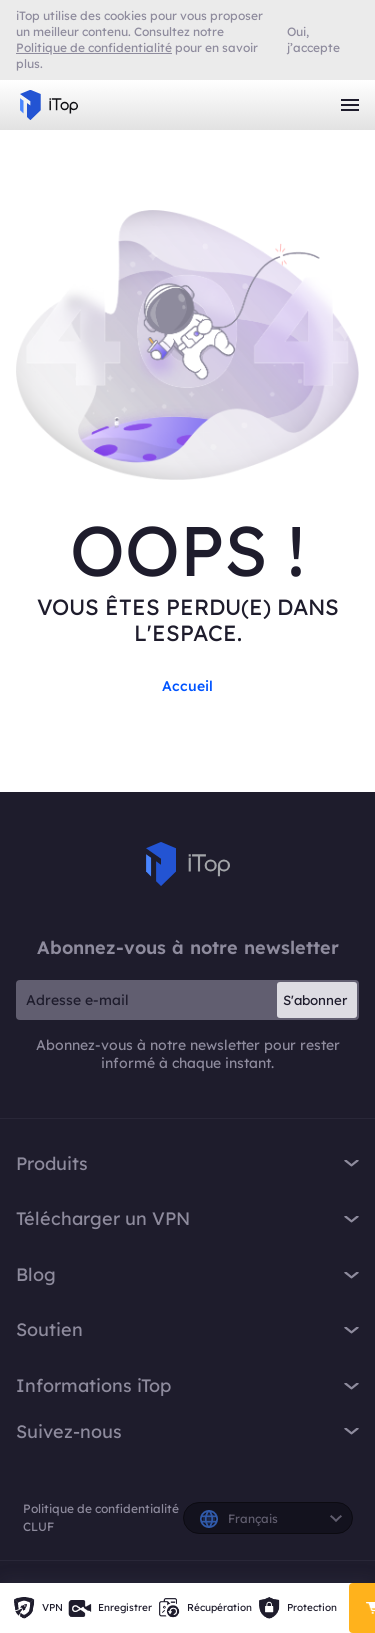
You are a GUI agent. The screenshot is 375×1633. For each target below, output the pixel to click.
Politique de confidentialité (101, 1508)
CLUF (38, 1526)
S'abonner (315, 1000)
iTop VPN (49, 105)
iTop (188, 864)
